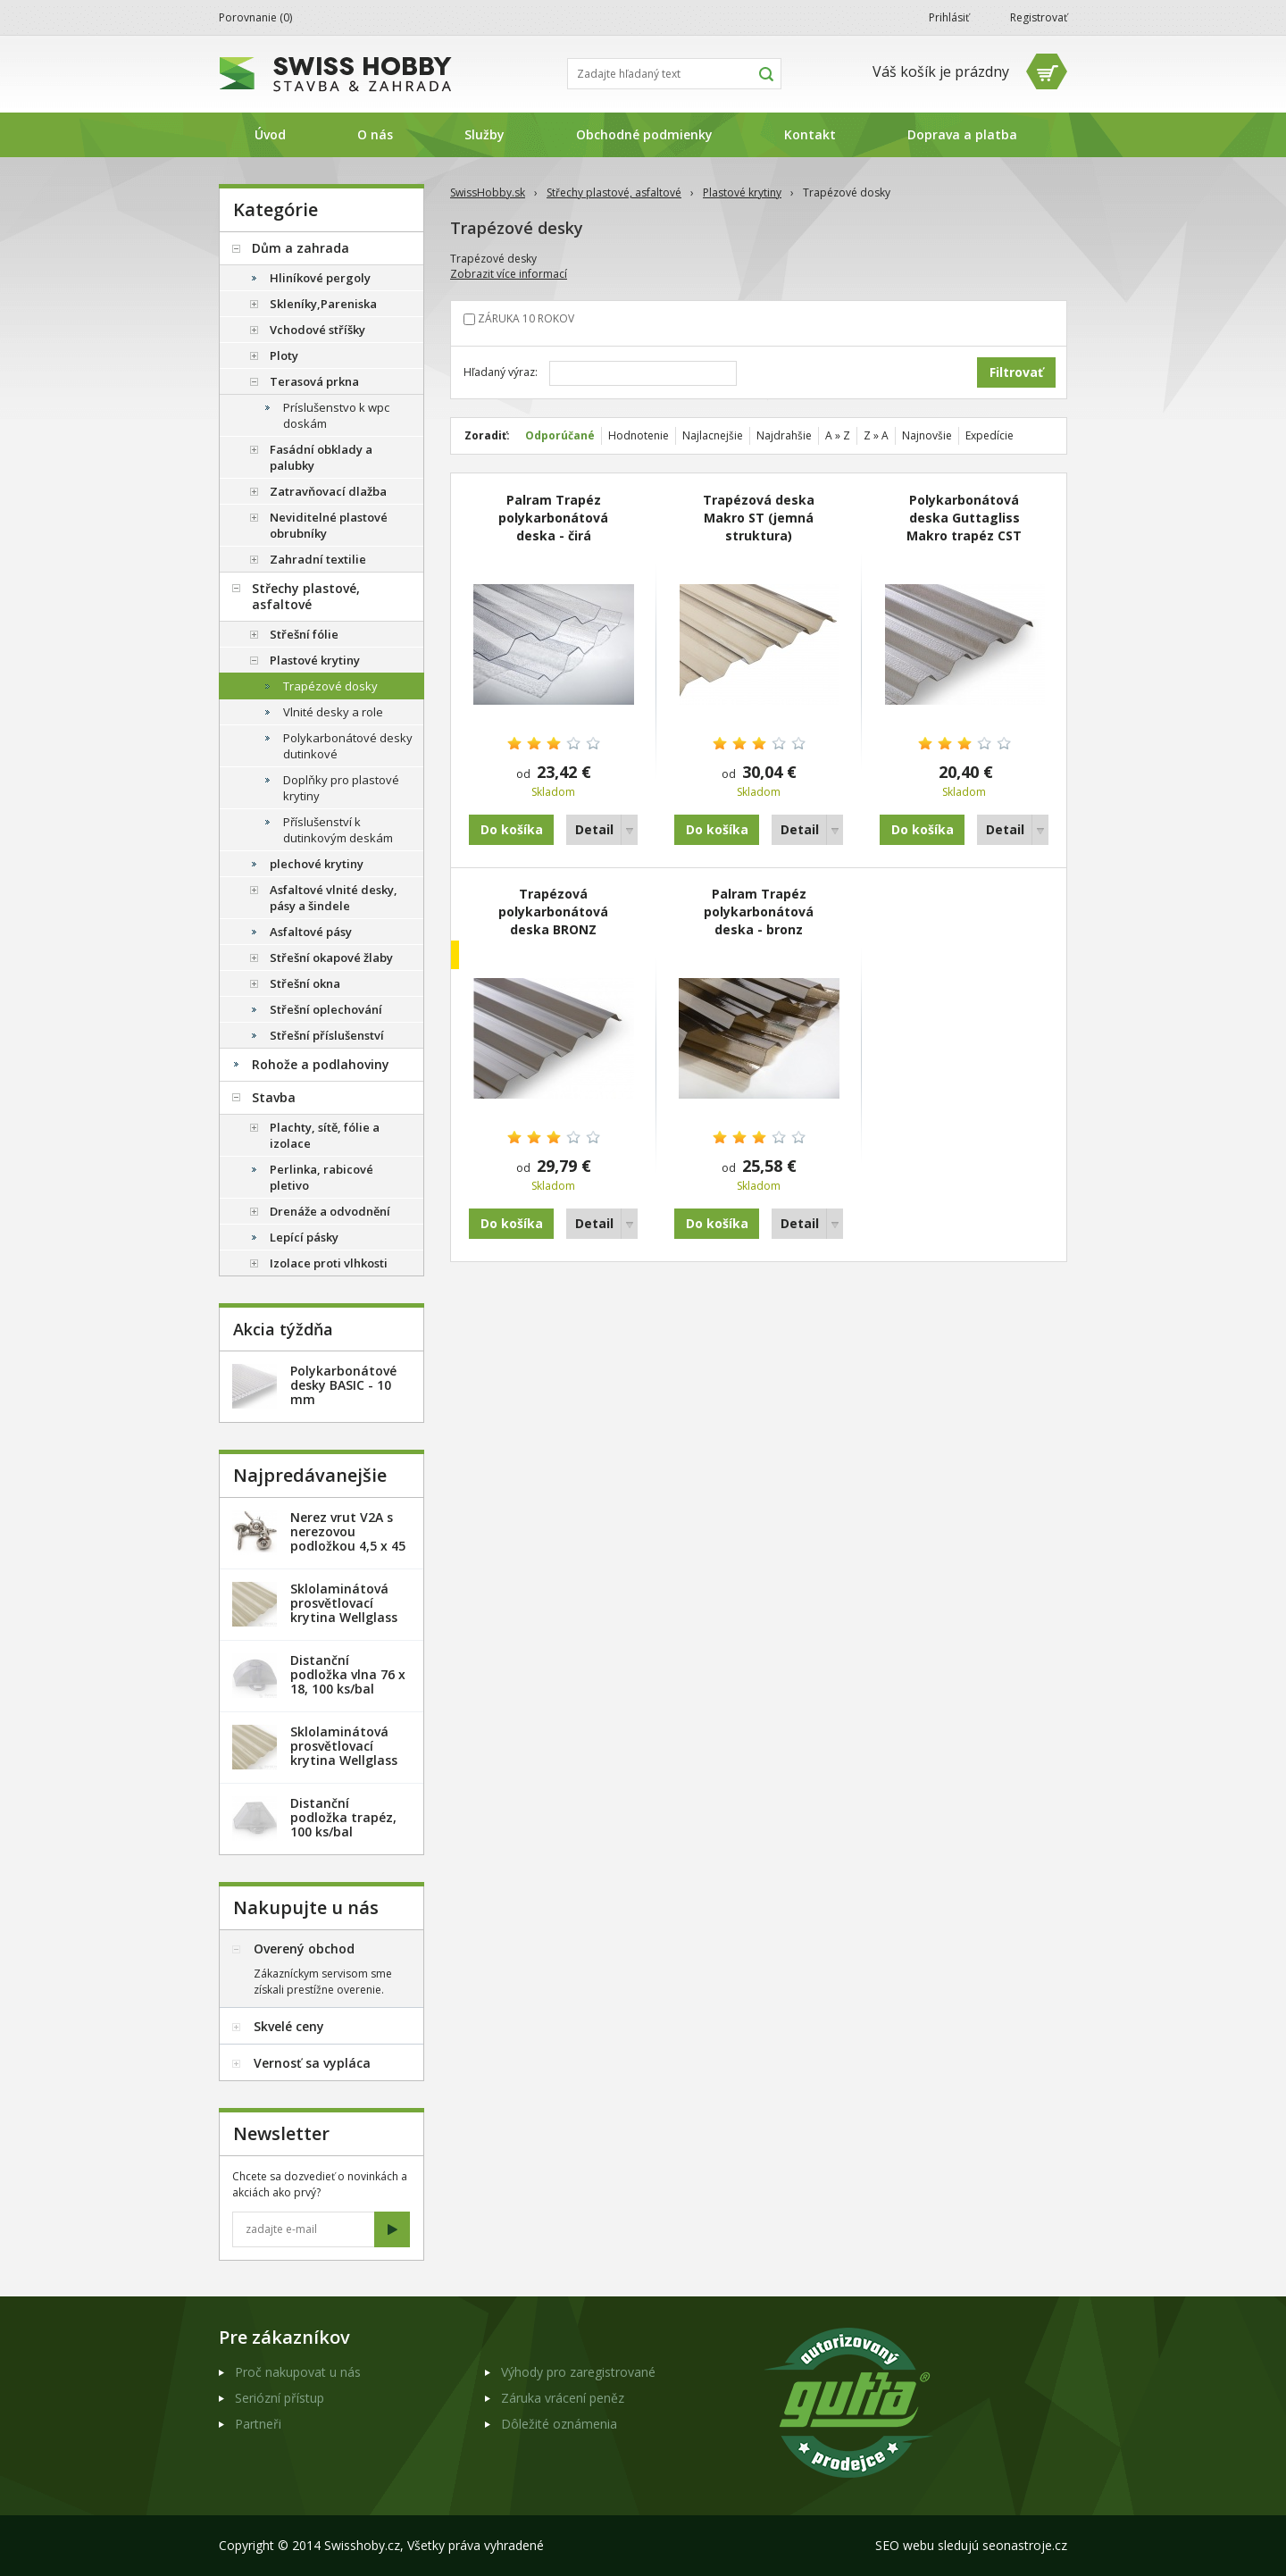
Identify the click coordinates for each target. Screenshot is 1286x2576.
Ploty (284, 355)
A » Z (837, 435)
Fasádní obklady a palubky (321, 457)
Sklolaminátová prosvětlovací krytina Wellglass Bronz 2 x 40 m (343, 1753)
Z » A (876, 435)
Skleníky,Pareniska (323, 304)
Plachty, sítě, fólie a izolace (325, 1135)
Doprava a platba (962, 134)
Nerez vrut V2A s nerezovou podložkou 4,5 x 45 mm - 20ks (347, 1538)
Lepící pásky (304, 1237)
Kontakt (810, 134)
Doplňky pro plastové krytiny (341, 788)
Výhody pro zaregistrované (578, 2371)
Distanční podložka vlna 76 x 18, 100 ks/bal (347, 1674)
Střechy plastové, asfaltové (614, 192)
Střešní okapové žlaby (331, 957)
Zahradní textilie (318, 559)
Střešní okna (305, 983)
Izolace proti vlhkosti (329, 1263)
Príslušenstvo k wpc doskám (336, 415)
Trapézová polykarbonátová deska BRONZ (553, 911)
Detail (594, 829)
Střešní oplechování (326, 1009)
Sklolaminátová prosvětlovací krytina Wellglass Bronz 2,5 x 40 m (343, 1610)
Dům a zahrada (300, 247)
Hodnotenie (638, 435)
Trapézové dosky (330, 686)
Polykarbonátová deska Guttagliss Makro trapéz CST (964, 517)
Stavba (274, 1097)
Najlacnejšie (712, 435)
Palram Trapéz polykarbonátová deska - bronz (759, 911)
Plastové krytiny (742, 192)
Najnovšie (927, 435)
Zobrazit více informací (508, 273)
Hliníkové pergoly (320, 278)
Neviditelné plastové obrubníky (329, 525)
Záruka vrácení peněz (562, 2397)
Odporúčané (560, 435)
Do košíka (511, 829)
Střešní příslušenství (327, 1035)
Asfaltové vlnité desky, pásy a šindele (333, 898)
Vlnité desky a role (333, 712)
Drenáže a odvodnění (330, 1211)
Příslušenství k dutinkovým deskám (338, 830)
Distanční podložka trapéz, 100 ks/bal (343, 1817)
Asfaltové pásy (311, 932)
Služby (484, 134)
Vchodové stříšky (317, 330)
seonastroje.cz (1024, 2545)
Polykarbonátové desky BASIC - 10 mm (343, 1385)
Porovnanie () (255, 17)
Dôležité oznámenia (559, 2423)
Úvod (270, 134)
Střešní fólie (304, 634)
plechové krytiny (316, 864)
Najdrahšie (784, 435)
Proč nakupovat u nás (298, 2371)
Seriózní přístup (279, 2397)
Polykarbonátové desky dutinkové (348, 746)
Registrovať (1038, 17)
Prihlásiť (949, 17)
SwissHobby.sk (487, 192)
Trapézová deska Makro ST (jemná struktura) (758, 517)
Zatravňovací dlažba (328, 491)
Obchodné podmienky (644, 134)
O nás (375, 134)
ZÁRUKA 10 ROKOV (526, 318)
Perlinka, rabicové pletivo (321, 1177)
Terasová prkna (314, 381)
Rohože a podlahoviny (320, 1064)
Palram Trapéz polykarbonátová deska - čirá (553, 517)
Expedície (989, 435)
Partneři (258, 2423)
